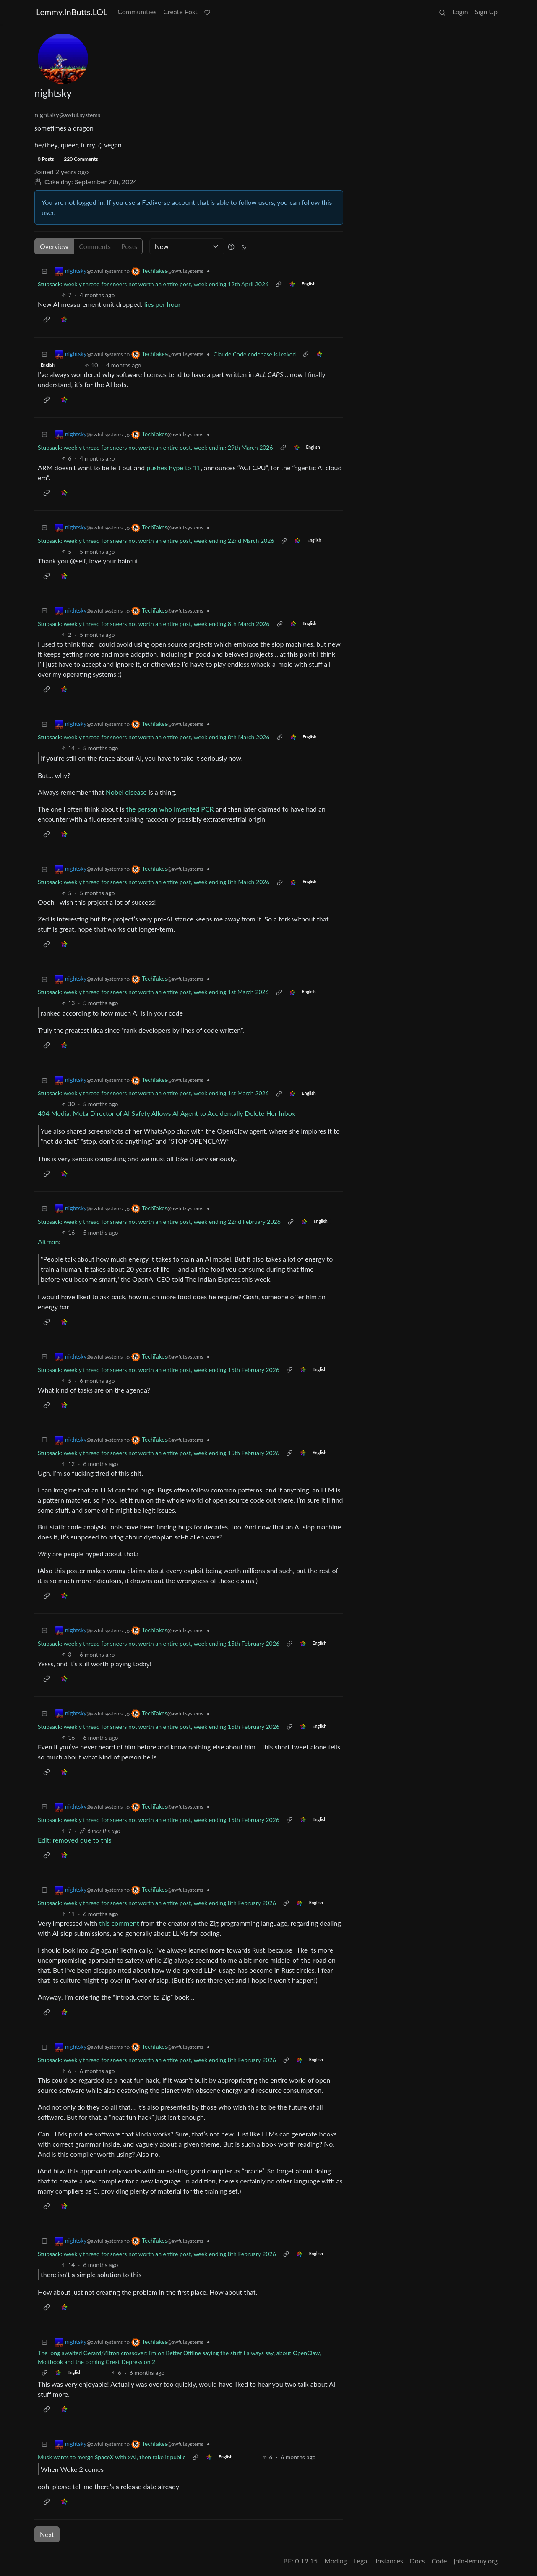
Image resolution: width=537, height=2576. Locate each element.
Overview (54, 246)
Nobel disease (126, 792)
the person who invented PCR (170, 809)
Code (439, 2561)
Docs (417, 2561)
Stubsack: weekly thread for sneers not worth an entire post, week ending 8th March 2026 (154, 623)
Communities (136, 12)
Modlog (335, 2561)
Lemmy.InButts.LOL (71, 12)
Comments (95, 246)
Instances (389, 2561)
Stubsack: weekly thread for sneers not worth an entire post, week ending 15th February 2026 (158, 1369)
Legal (361, 2561)
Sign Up (486, 12)
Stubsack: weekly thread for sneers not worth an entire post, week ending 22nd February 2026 (159, 1221)
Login (460, 12)
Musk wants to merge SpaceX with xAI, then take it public (111, 2457)
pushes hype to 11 (173, 467)
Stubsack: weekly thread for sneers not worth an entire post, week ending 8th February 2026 (157, 1902)
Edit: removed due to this (75, 1840)
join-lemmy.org (476, 2561)
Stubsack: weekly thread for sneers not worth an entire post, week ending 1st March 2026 (153, 991)
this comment (119, 1923)
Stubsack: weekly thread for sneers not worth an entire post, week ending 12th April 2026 (153, 284)
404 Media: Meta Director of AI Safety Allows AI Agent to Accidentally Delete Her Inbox (166, 1113)
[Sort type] (186, 246)
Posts (129, 246)
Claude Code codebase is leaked (255, 354)
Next (47, 2534)
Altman (48, 1242)
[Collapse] (44, 270)
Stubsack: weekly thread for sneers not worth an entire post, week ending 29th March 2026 (155, 447)
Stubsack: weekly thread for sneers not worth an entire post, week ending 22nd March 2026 (156, 540)
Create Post (180, 12)
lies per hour (162, 304)
